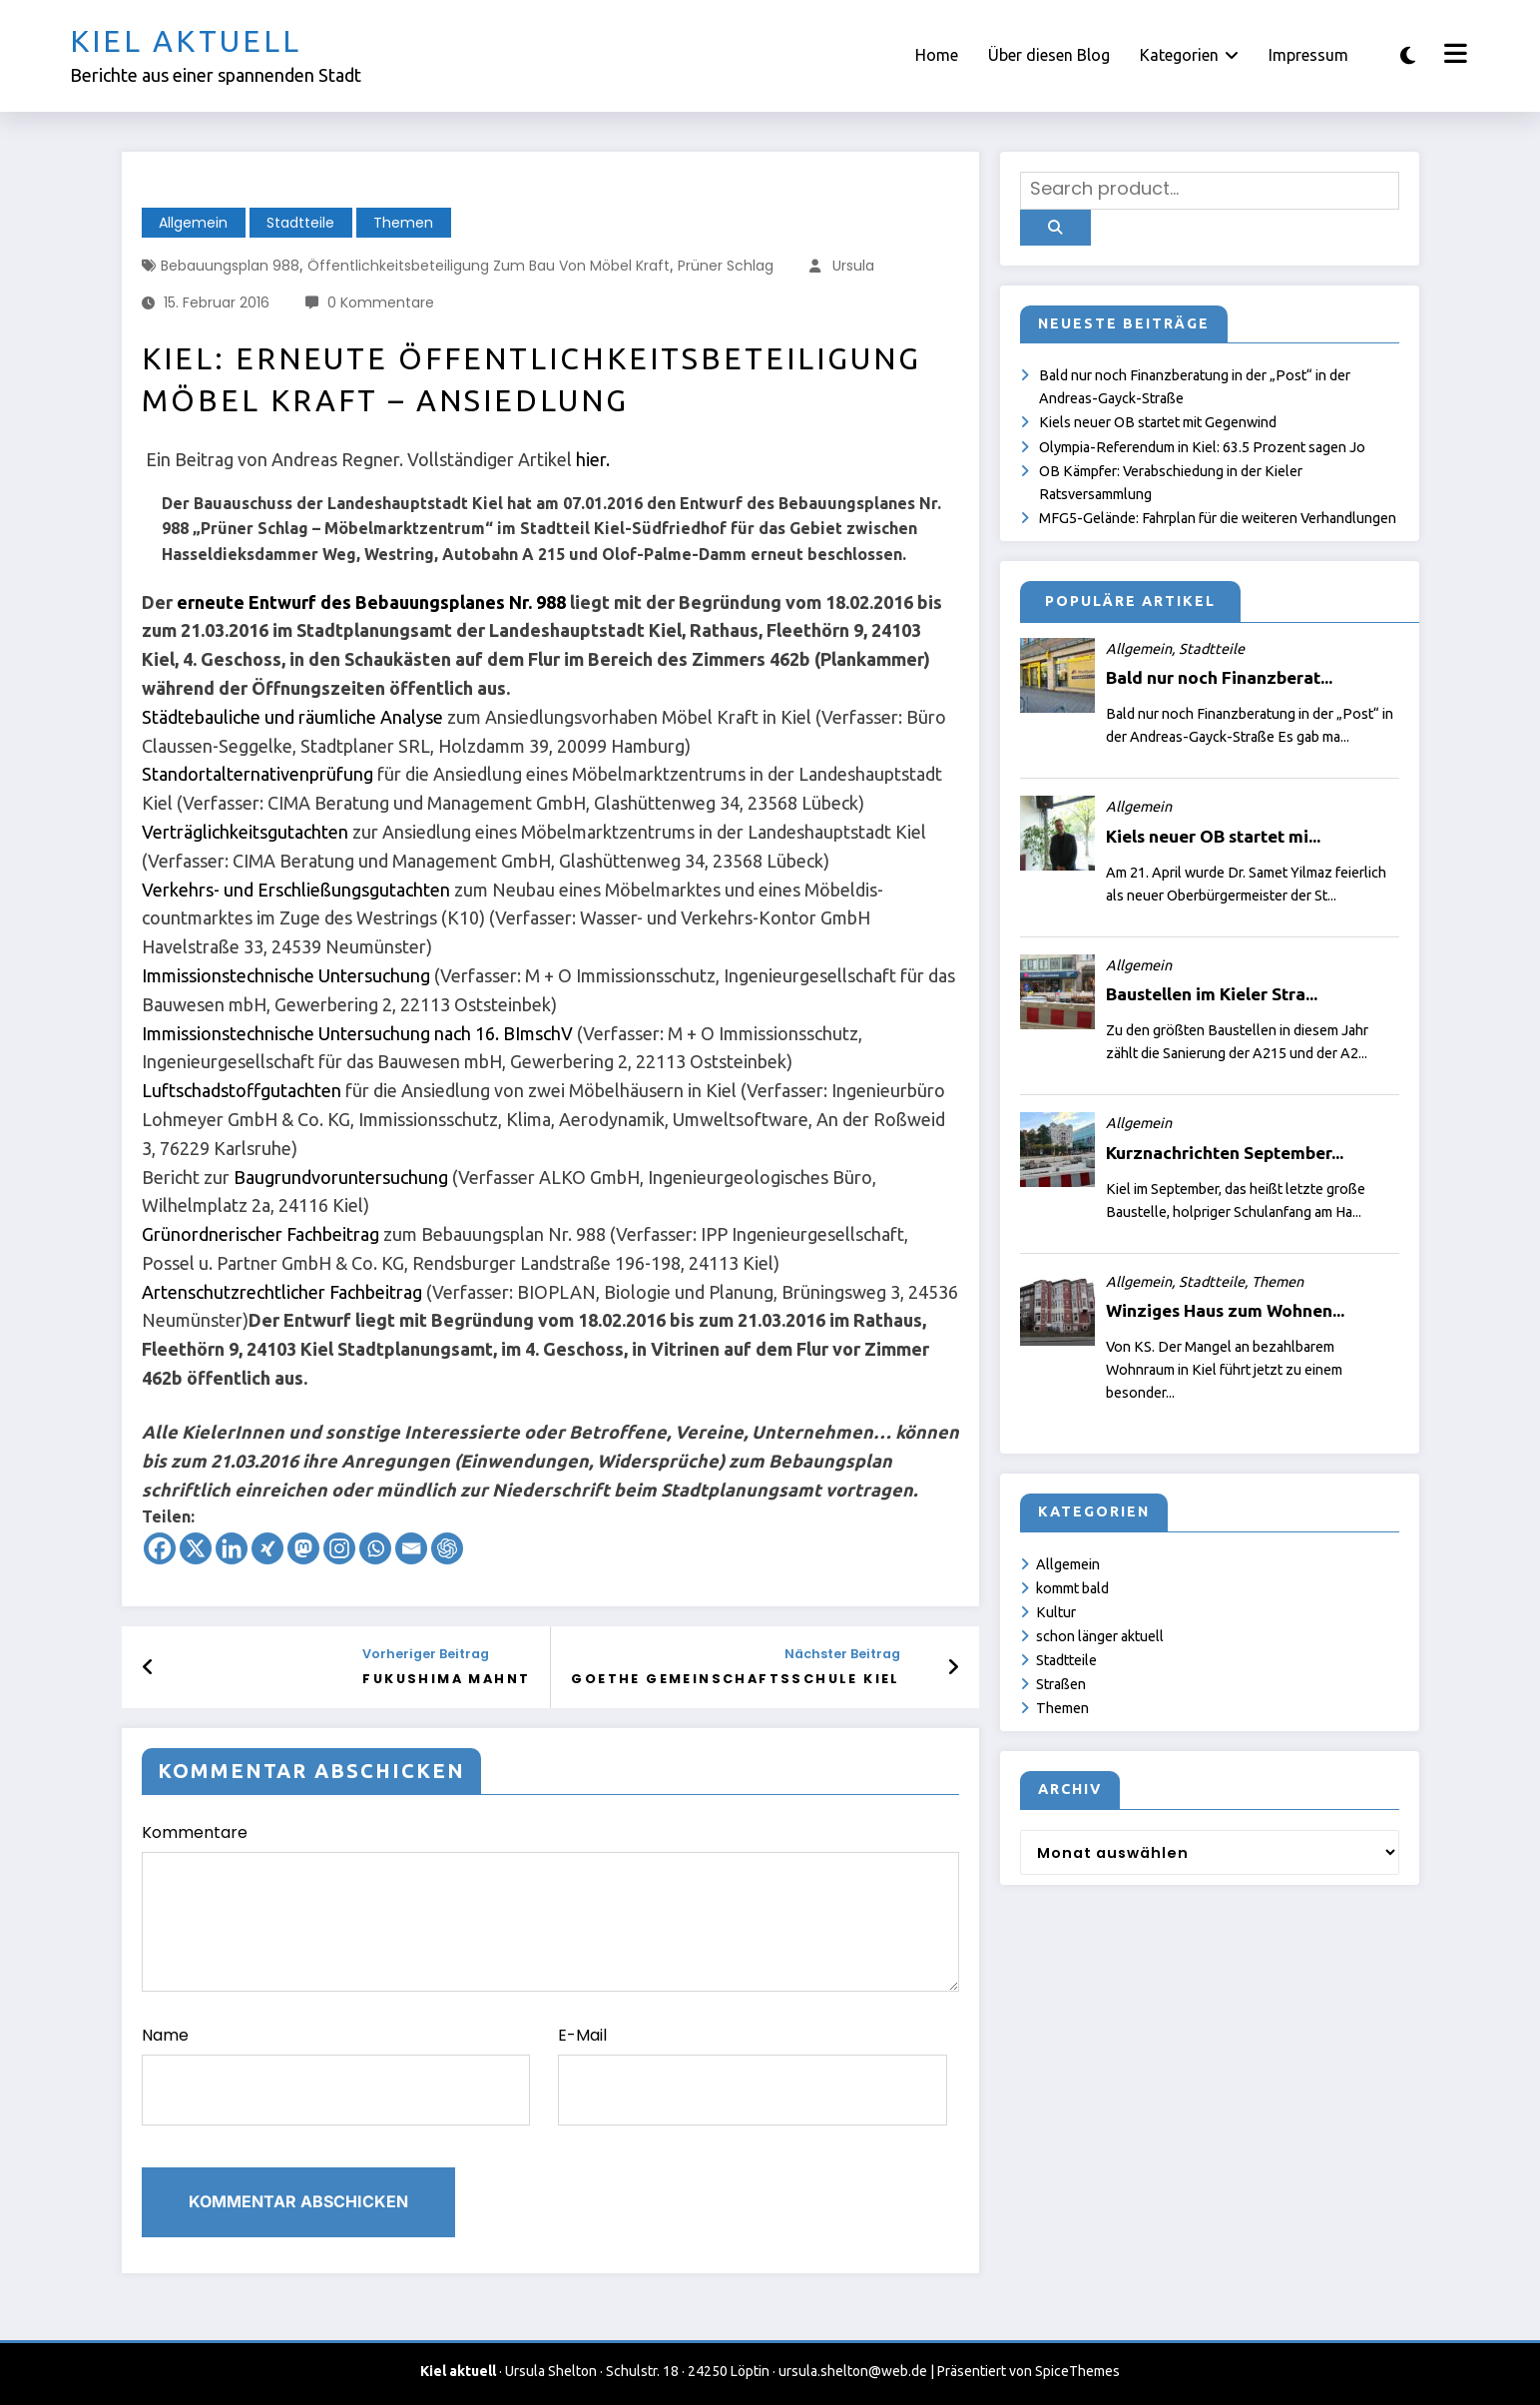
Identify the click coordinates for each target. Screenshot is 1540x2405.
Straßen (1061, 1684)
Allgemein (193, 223)
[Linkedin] (232, 1548)
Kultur (1056, 1612)
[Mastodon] (303, 1548)
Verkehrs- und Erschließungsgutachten (296, 890)
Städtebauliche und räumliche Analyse (292, 717)
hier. (593, 459)
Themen (403, 223)
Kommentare (551, 1906)
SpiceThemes (1077, 2371)
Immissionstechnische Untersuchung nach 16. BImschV (357, 1033)
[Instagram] (339, 1548)
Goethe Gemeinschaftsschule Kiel (735, 1678)
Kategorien (1189, 55)
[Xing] (267, 1548)
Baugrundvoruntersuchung (341, 1177)
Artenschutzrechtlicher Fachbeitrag (282, 1292)
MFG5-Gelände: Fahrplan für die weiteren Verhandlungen (1217, 518)
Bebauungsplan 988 (230, 266)
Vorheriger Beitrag (425, 1653)
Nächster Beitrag (842, 1653)
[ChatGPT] (447, 1548)
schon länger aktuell (1100, 1636)
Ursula (853, 266)
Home (936, 55)
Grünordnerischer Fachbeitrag (260, 1234)
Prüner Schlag (725, 266)
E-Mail (752, 2074)
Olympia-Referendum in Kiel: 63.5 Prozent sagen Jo (1202, 447)
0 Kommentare (380, 302)
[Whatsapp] (375, 1548)
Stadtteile (300, 223)
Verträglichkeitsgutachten (245, 832)
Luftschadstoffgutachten (241, 1090)
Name (336, 2074)
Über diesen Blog (1049, 55)
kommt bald (1072, 1588)
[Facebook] (160, 1548)
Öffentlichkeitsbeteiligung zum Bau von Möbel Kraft (488, 266)
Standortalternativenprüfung (257, 774)
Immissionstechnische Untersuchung (286, 975)
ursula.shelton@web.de (852, 2371)
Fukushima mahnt (446, 1678)
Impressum (1308, 55)
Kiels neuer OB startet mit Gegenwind (1158, 422)
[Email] (411, 1548)
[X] (196, 1548)
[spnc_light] (1407, 55)
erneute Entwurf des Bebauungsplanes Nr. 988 (371, 602)
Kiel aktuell (185, 41)
